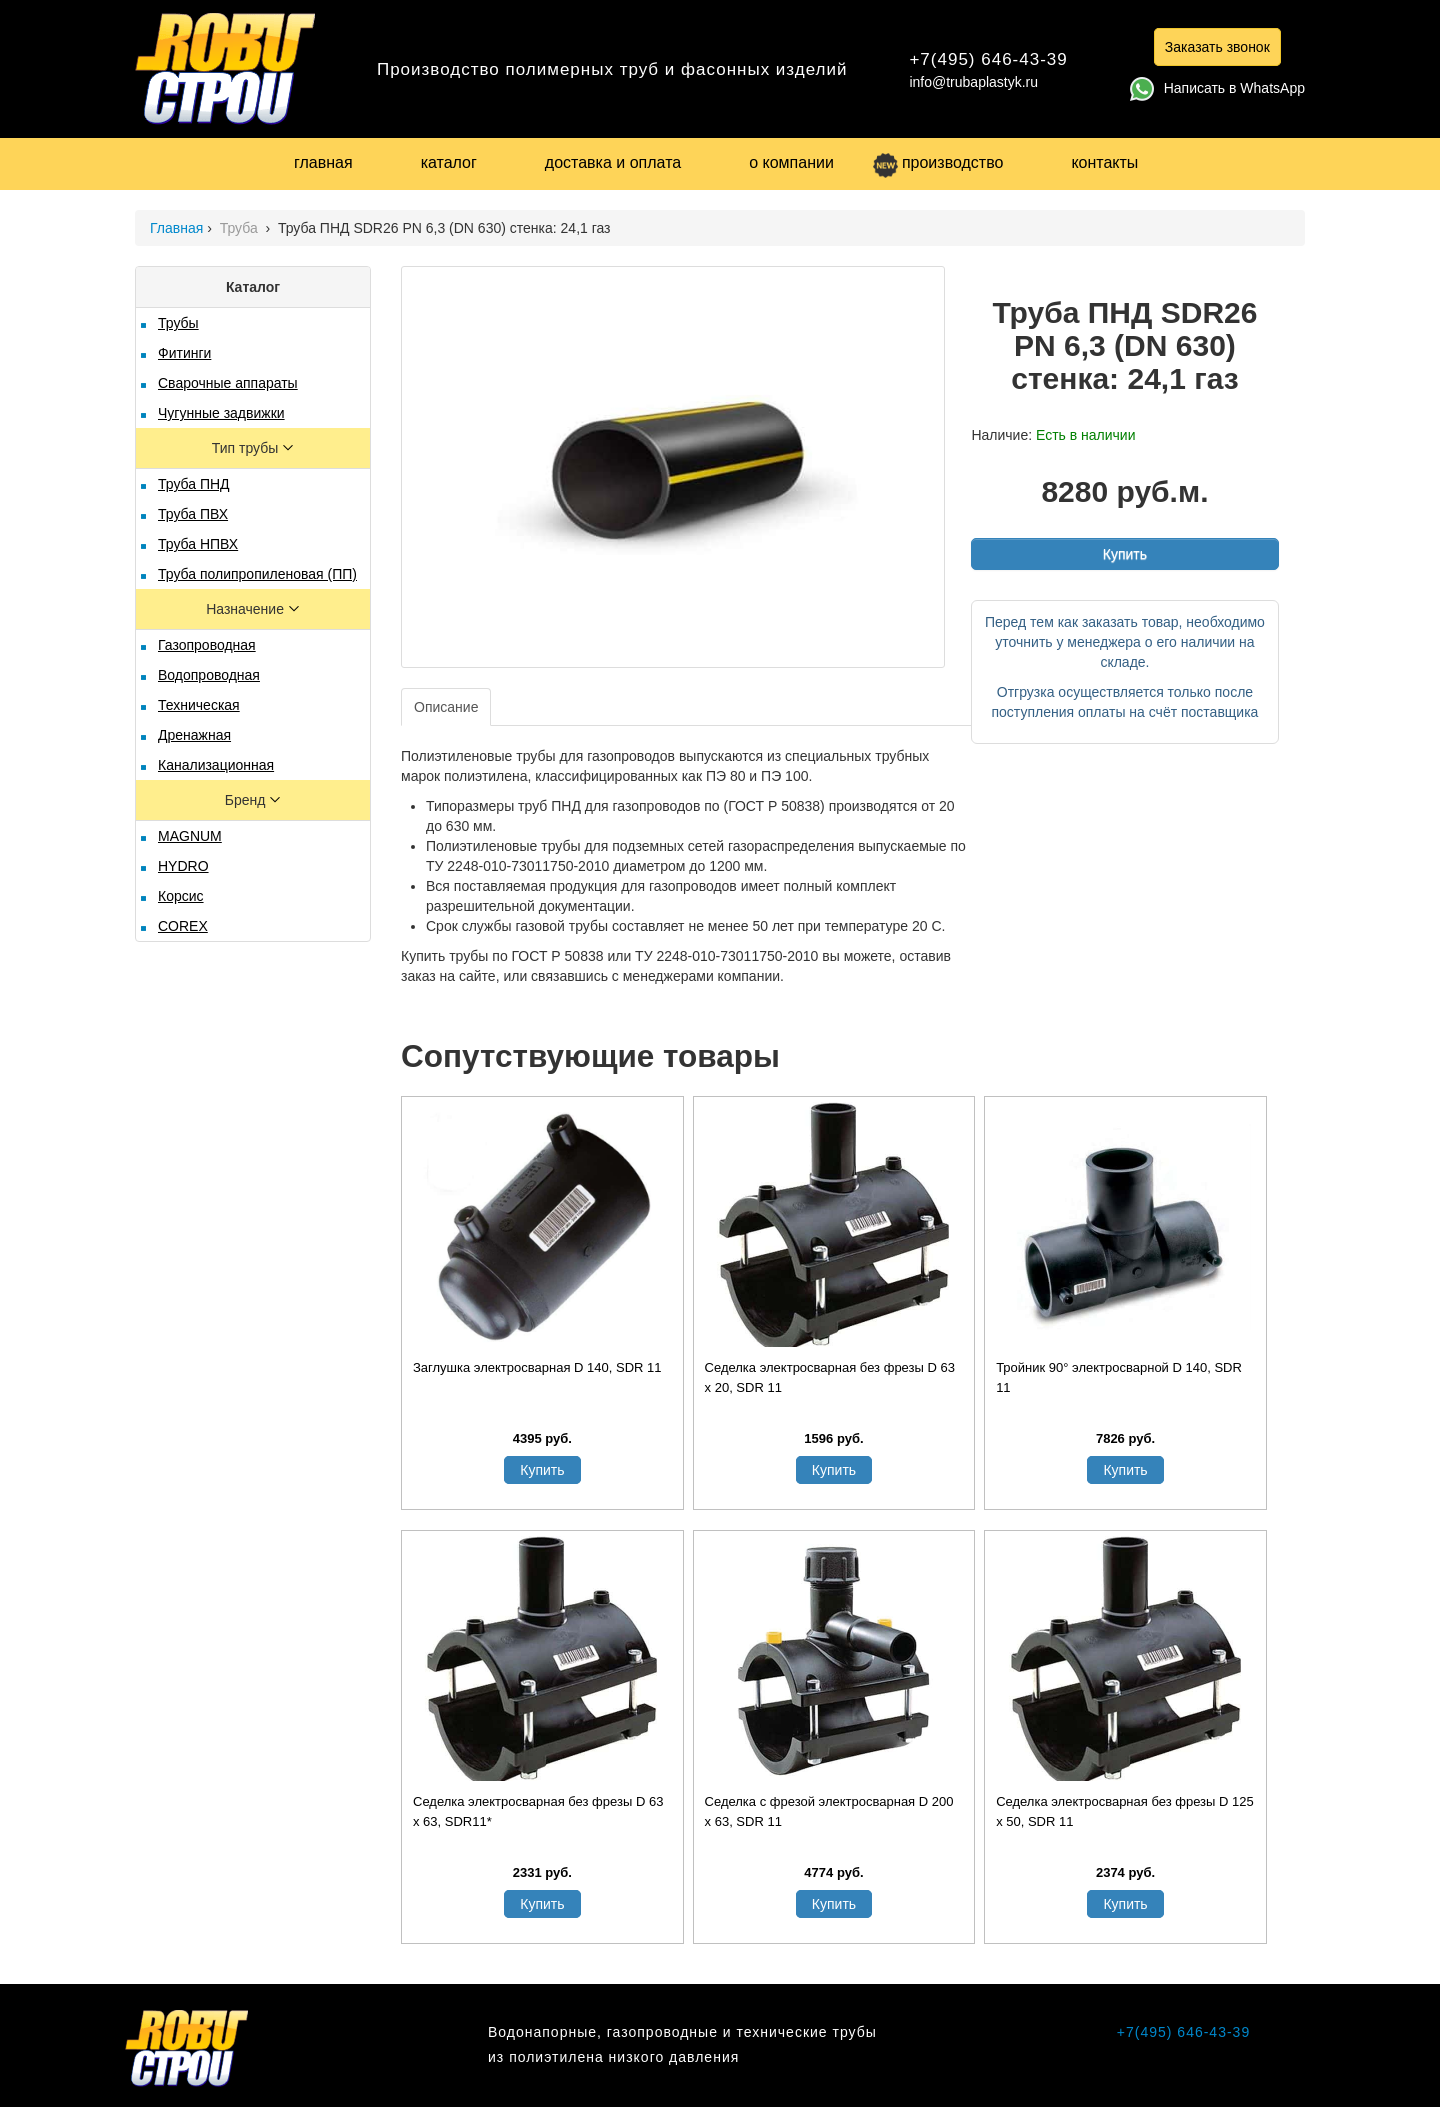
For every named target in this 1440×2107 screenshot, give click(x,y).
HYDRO (183, 866)
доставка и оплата (613, 162)
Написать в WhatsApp (1217, 88)
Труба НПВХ (198, 544)
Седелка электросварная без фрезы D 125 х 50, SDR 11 (1125, 1811)
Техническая (199, 705)
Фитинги (184, 353)
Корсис (181, 896)
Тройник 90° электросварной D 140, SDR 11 (1119, 1377)
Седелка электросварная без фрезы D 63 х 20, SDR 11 (830, 1377)
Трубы (178, 323)
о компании (791, 162)
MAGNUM (190, 836)
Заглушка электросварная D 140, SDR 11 (537, 1367)
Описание (446, 707)
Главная (176, 228)
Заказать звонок (1217, 47)
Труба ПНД (194, 484)
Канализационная (216, 765)
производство (938, 162)
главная (323, 162)
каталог (449, 162)
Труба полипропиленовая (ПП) (257, 574)
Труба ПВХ (193, 514)
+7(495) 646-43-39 (988, 59)
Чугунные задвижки (221, 413)
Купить (1125, 554)
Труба (241, 228)
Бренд (247, 800)
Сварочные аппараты (228, 383)
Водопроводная (209, 675)
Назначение (247, 609)
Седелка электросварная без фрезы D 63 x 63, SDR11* (538, 1811)
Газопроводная (207, 645)
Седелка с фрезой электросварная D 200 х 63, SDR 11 (829, 1811)
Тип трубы (247, 448)
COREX (183, 926)
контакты (1104, 162)
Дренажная (194, 735)
